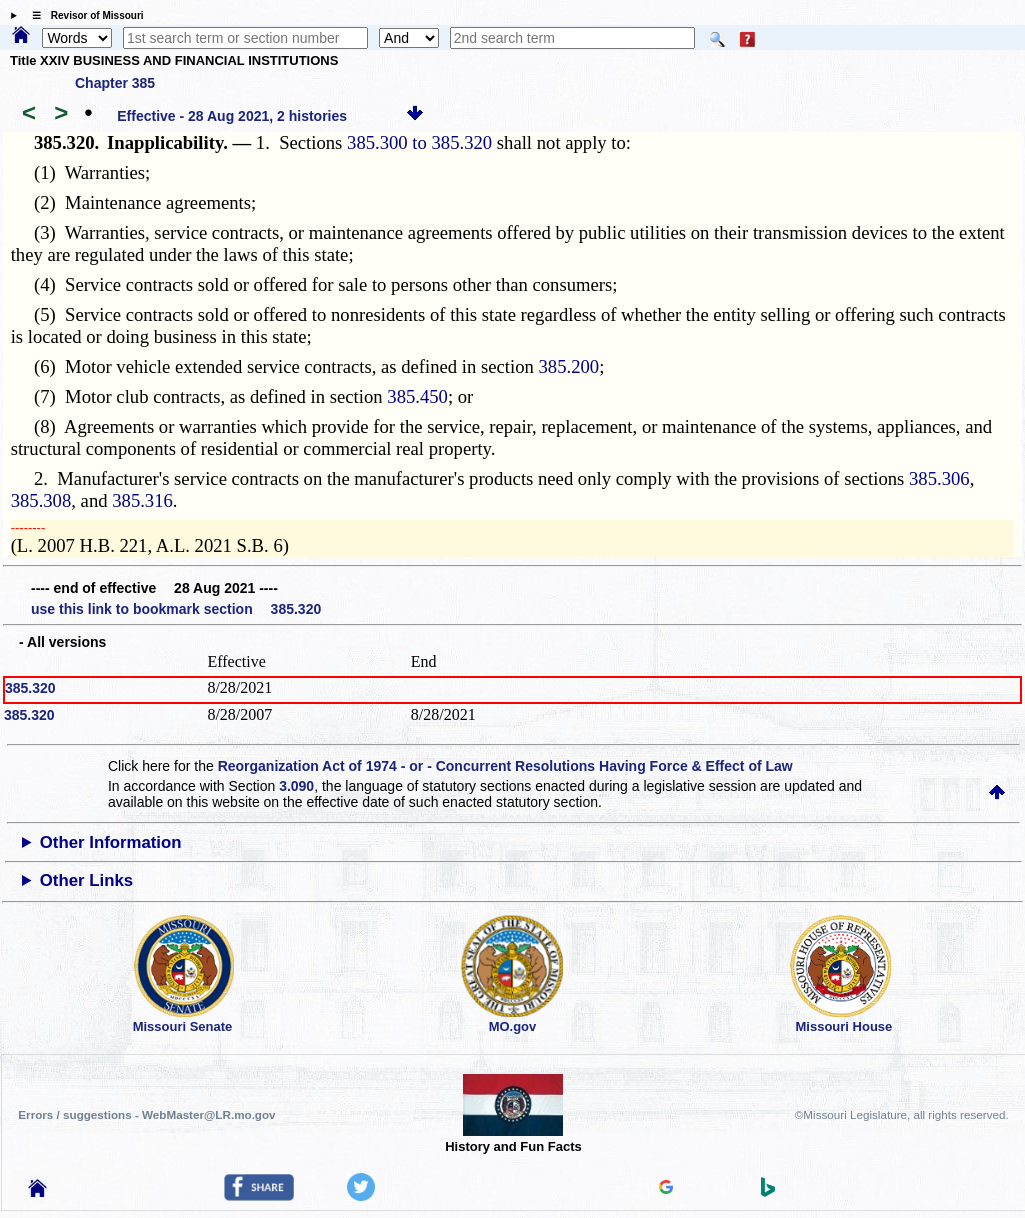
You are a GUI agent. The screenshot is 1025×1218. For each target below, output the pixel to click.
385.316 (142, 500)
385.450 (417, 396)
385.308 (41, 500)
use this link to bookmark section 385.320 (176, 609)
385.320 (30, 688)
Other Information (111, 842)
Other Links (86, 880)
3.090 (296, 786)
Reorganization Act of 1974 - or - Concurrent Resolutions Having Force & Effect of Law (505, 766)
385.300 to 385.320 (419, 142)
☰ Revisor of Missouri (83, 15)
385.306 (939, 478)
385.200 (569, 366)
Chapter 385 (115, 83)
